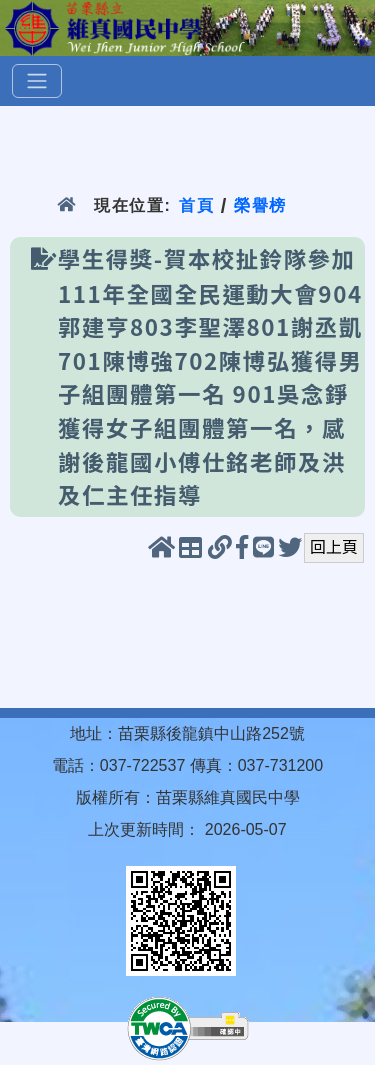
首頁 (196, 205)
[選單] (37, 81)
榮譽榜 (260, 205)
